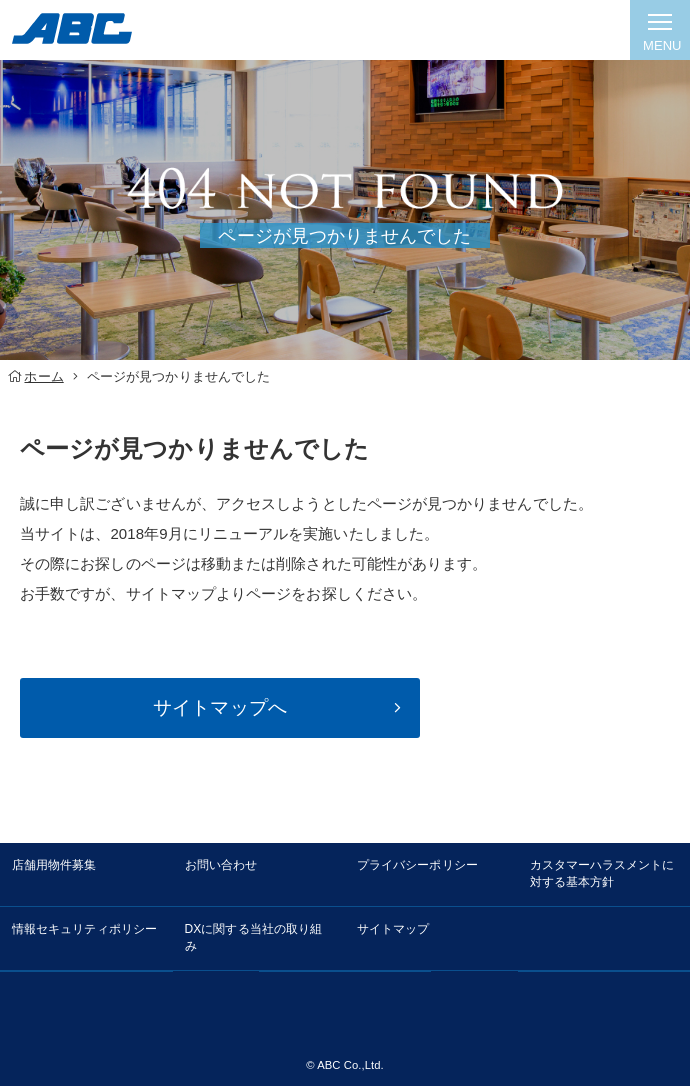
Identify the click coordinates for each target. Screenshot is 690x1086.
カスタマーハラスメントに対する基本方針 (602, 873)
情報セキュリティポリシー (84, 929)
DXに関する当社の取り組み (254, 937)
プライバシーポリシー (417, 865)
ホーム (43, 376)
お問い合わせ (221, 865)
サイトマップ (393, 929)
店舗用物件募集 (54, 865)
